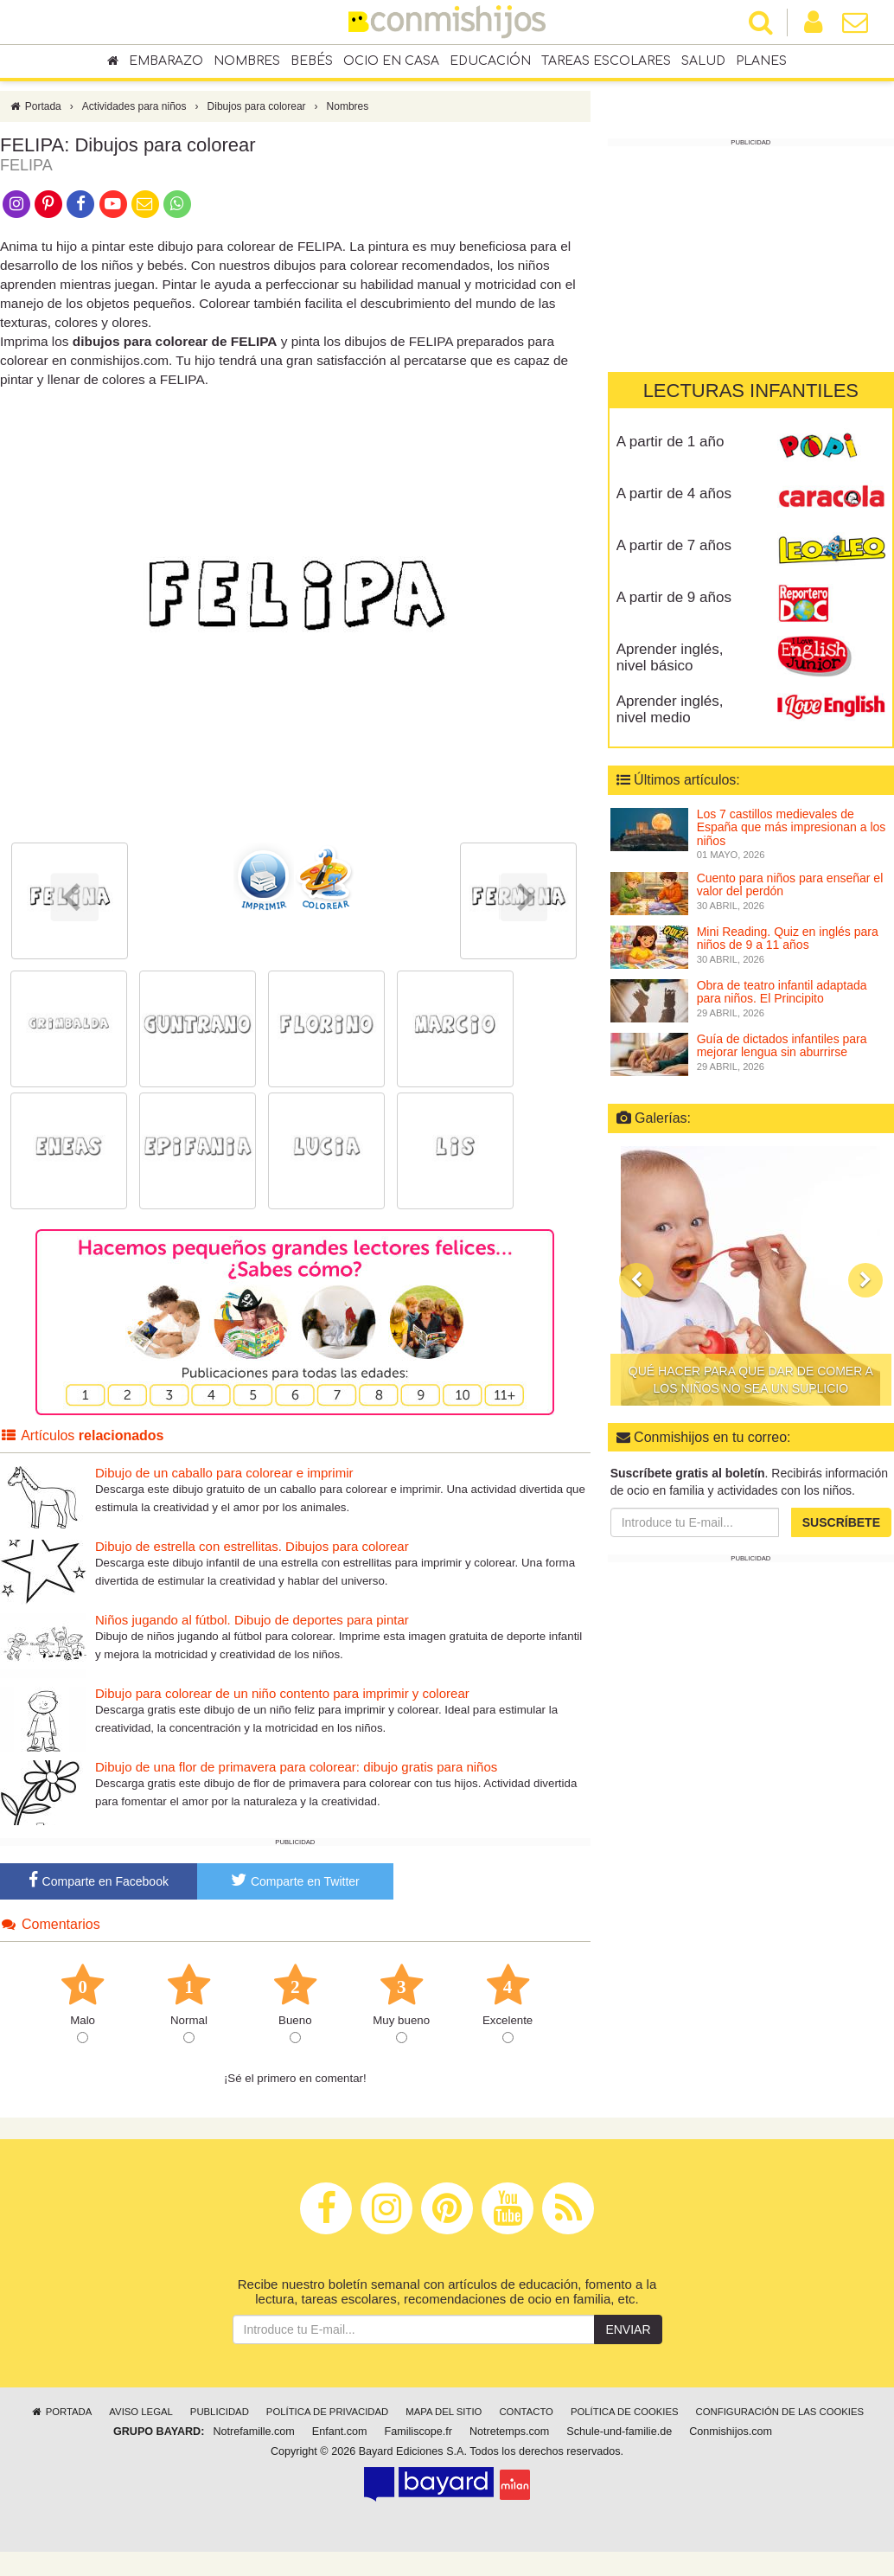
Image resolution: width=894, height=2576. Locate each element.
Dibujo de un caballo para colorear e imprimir (224, 1481)
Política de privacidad (327, 2420)
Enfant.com (339, 2440)
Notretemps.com (509, 2440)
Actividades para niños (134, 115)
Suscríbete (841, 1522)
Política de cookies (625, 2420)
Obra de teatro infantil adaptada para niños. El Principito (782, 991)
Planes (761, 61)
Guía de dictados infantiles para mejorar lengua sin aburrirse (782, 1045)
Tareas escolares (606, 61)
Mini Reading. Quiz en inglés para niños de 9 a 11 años (787, 938)
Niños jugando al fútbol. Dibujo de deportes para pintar (252, 1628)
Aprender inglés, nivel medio (670, 709)
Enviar (627, 2338)
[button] (636, 1280)
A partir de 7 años (673, 545)
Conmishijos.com (730, 2440)
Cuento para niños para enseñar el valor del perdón (790, 884)
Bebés (312, 61)
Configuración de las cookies (780, 2420)
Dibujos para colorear (257, 115)
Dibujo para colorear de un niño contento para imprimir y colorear (282, 1702)
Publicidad (219, 2420)
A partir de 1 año (670, 441)
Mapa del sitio (443, 2420)
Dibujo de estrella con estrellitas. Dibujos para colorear (252, 1555)
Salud (703, 61)
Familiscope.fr (418, 2440)
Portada (35, 115)
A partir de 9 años (673, 597)
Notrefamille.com (253, 2440)
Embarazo (166, 61)
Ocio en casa (391, 61)
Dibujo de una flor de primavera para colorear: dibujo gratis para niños (296, 1775)
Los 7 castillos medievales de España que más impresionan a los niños (791, 827)
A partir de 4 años (673, 493)
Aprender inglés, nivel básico (670, 657)
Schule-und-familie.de (619, 2440)
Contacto (526, 2420)
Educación (490, 61)
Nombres (247, 61)
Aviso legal (140, 2420)
